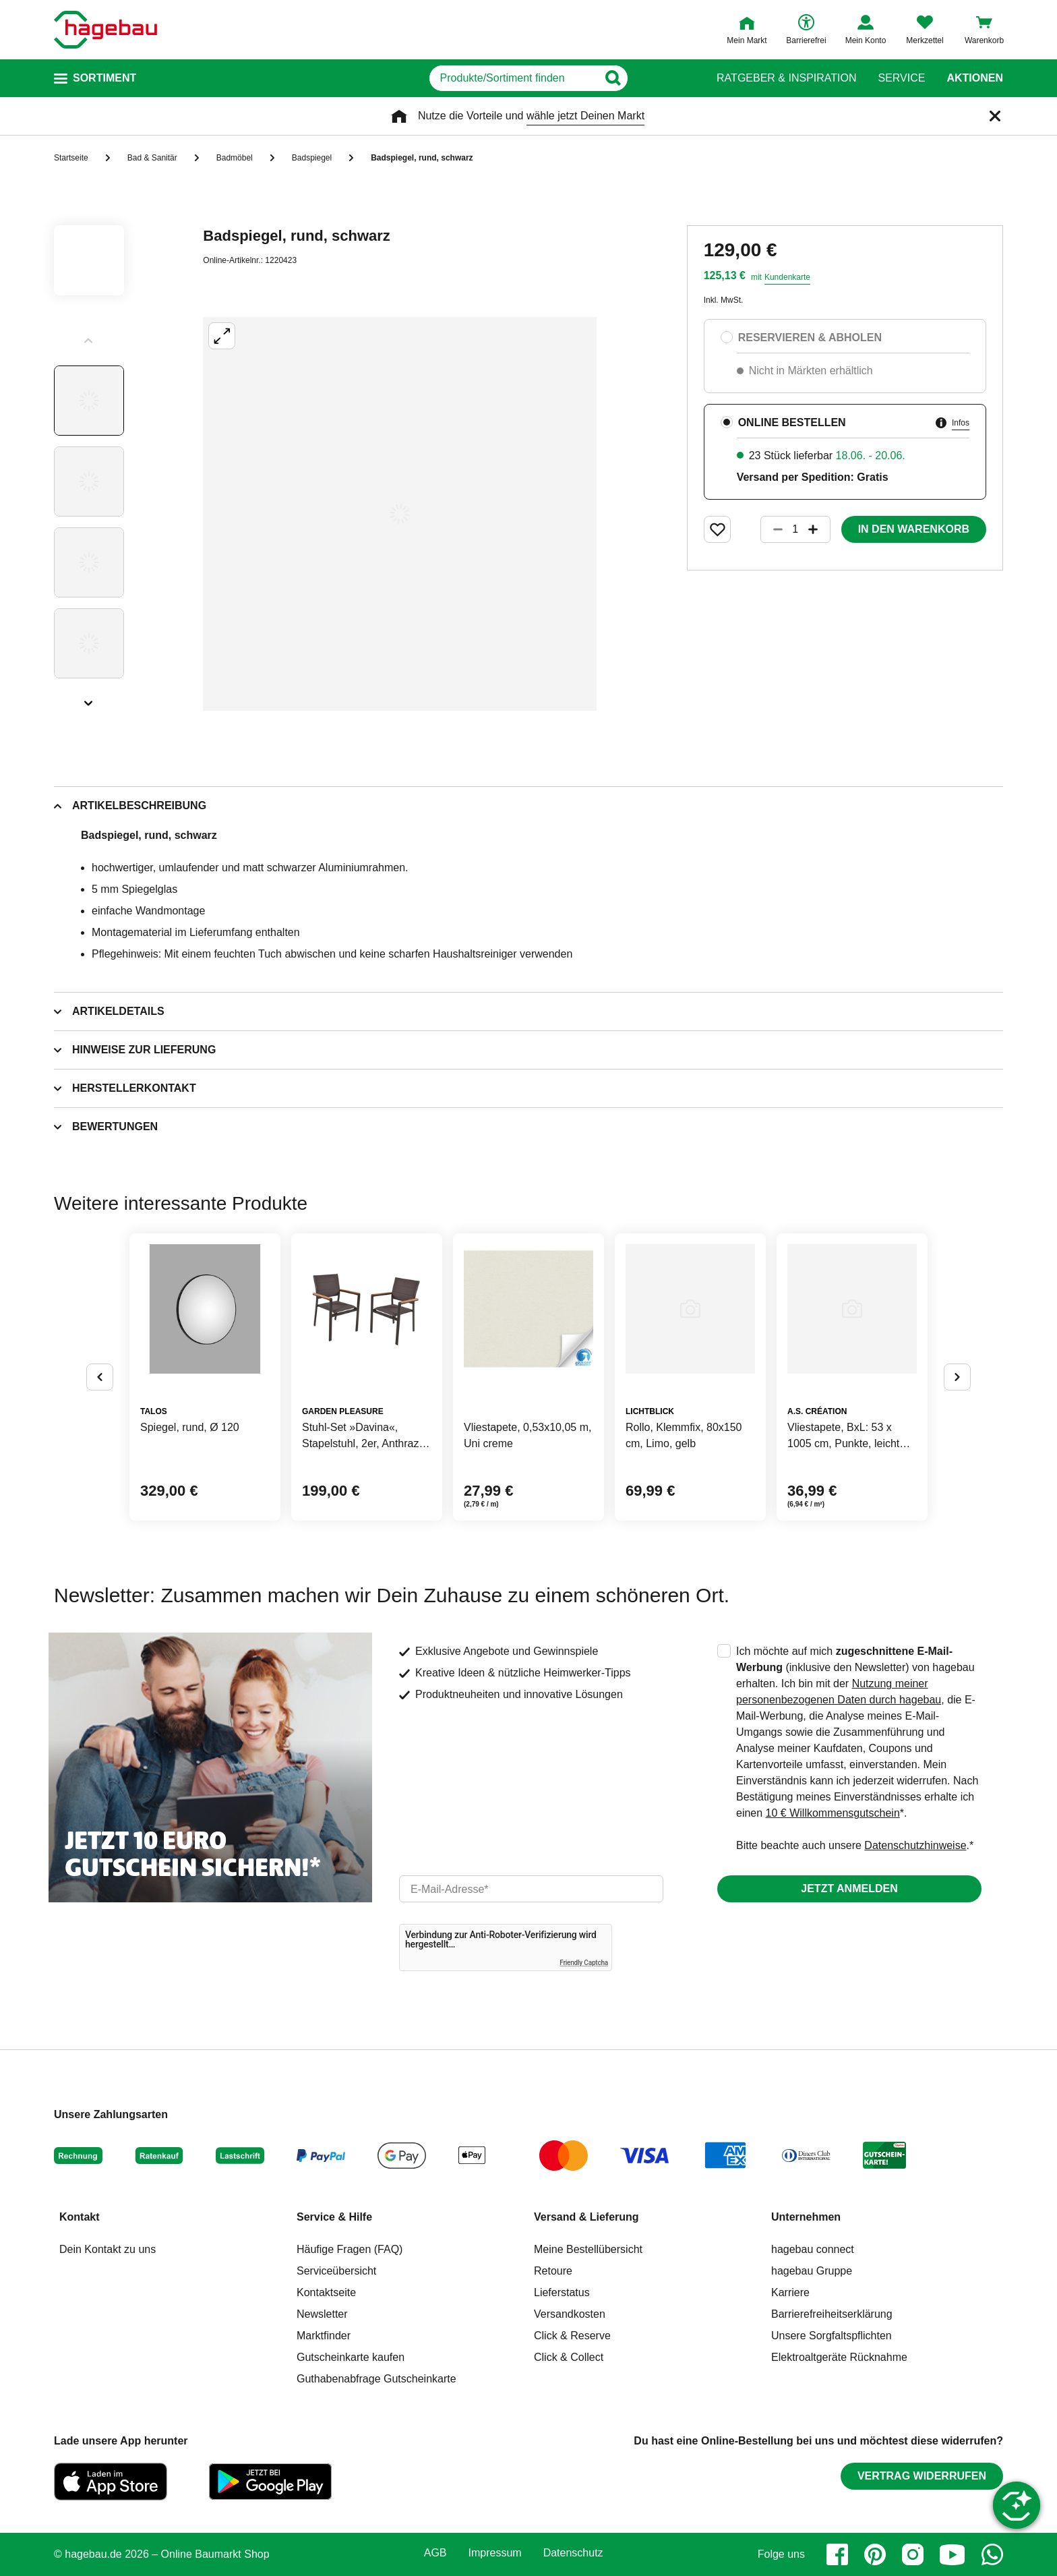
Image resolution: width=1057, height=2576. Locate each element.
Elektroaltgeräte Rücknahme (839, 2357)
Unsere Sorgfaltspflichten (831, 2335)
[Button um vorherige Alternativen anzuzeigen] (99, 1377)
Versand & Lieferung (586, 2217)
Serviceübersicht (336, 2271)
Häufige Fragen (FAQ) (349, 2249)
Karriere (790, 2292)
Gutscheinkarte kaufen (350, 2357)
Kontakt (79, 2217)
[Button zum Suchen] (669, 78)
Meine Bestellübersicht (588, 2249)
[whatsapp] (992, 2554)
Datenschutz (573, 2553)
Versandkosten (569, 2314)
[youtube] (952, 2554)
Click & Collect (568, 2357)
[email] (531, 1889)
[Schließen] (995, 116)
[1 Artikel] (795, 529)
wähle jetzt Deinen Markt (585, 115)
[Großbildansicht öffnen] (400, 514)
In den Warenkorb (913, 529)
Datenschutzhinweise (915, 1845)
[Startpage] (105, 30)
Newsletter (322, 2314)
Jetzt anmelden (849, 1888)
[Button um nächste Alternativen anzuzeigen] (957, 1377)
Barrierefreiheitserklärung (832, 2314)
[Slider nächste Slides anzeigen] (89, 698)
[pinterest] (875, 2554)
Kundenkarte (787, 277)
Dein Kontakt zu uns (107, 2249)
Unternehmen (806, 2217)
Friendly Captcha (584, 1962)
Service (901, 78)
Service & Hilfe (334, 2217)
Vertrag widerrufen (921, 2476)
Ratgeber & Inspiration (786, 78)
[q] (513, 78)
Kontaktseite (326, 2292)
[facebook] (837, 2554)
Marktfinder (324, 2335)
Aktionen (974, 78)
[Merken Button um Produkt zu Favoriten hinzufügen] (717, 529)
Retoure (553, 2271)
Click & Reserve (572, 2335)
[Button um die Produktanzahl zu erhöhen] (819, 529)
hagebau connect (812, 2249)
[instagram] (913, 2554)
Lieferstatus (562, 2292)
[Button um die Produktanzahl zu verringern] (772, 529)
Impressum (495, 2553)
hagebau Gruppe (811, 2271)
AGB (435, 2553)
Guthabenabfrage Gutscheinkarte (376, 2378)
